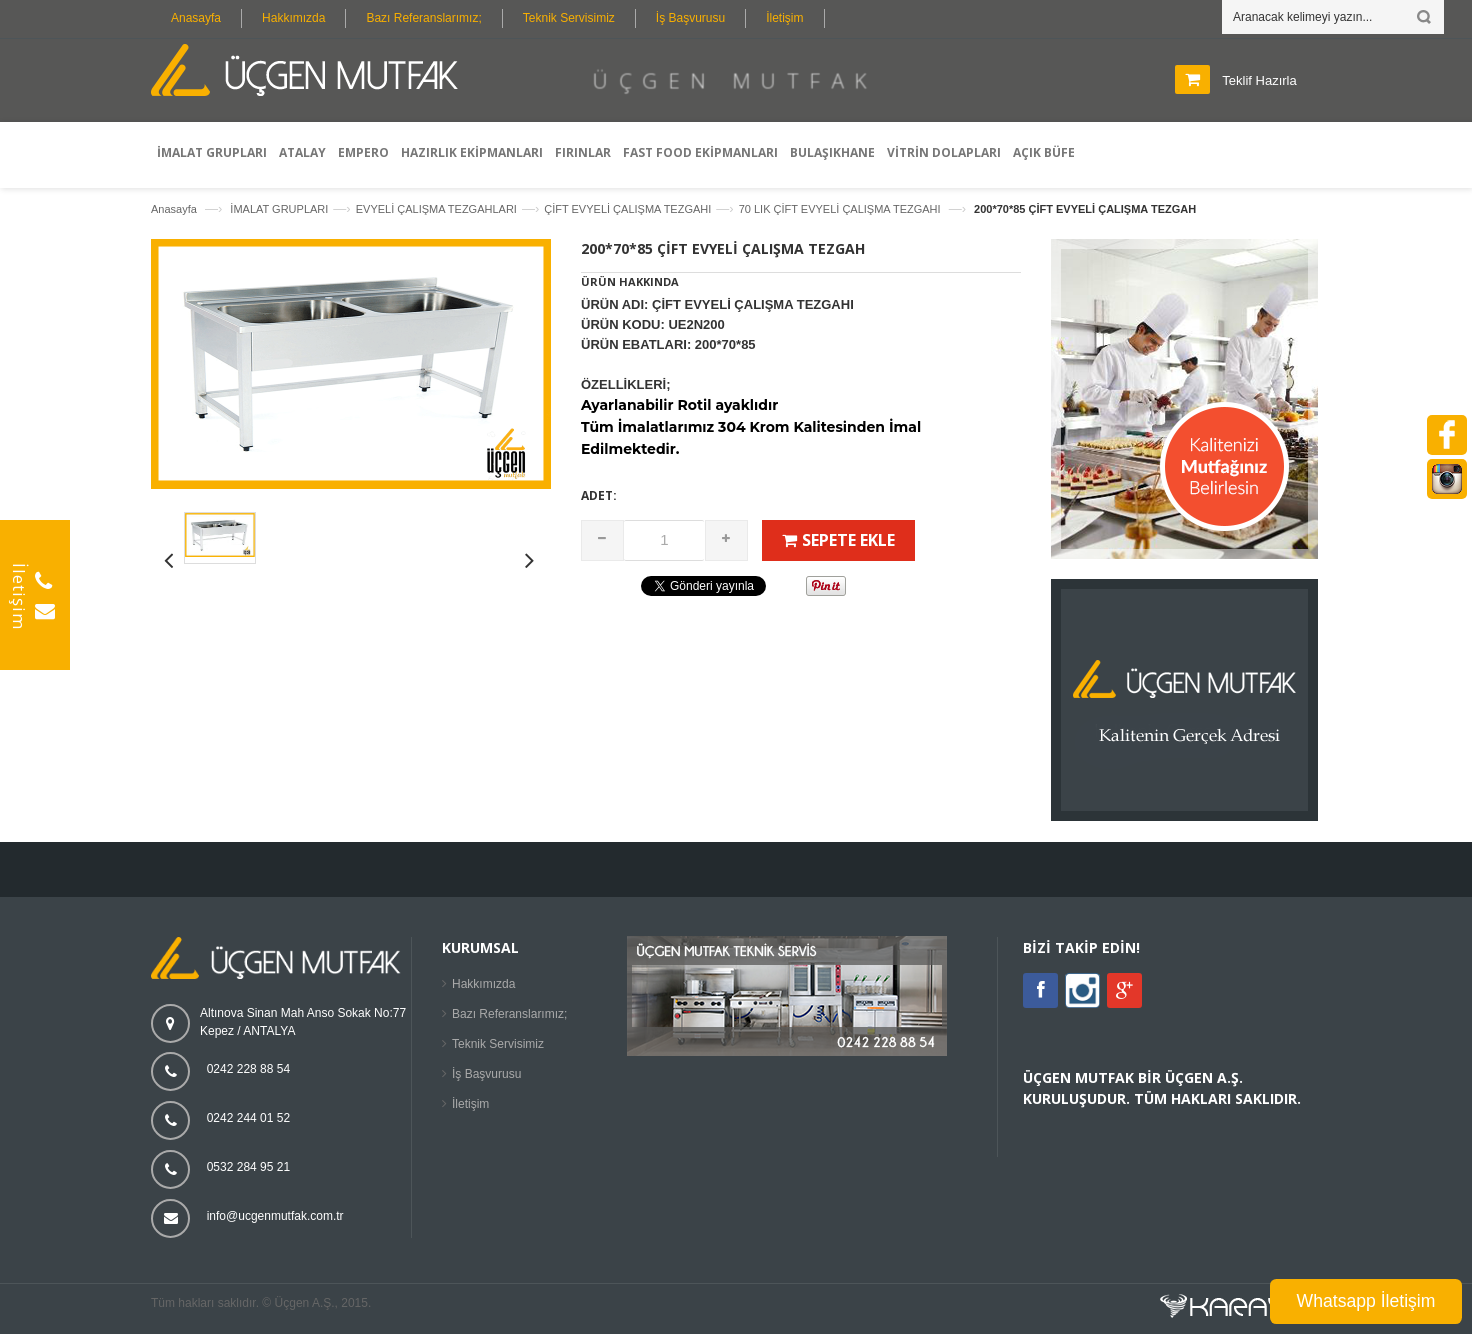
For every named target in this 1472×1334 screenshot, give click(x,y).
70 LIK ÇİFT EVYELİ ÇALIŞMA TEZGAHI (841, 209)
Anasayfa (196, 18)
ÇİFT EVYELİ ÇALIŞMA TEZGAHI (627, 209)
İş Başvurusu (690, 18)
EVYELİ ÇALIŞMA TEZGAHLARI (436, 209)
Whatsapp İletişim (1366, 1301)
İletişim (784, 18)
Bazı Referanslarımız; (423, 18)
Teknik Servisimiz (569, 18)
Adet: (599, 495)
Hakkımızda (293, 18)
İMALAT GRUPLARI (279, 209)
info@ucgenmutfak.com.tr (275, 1216)
